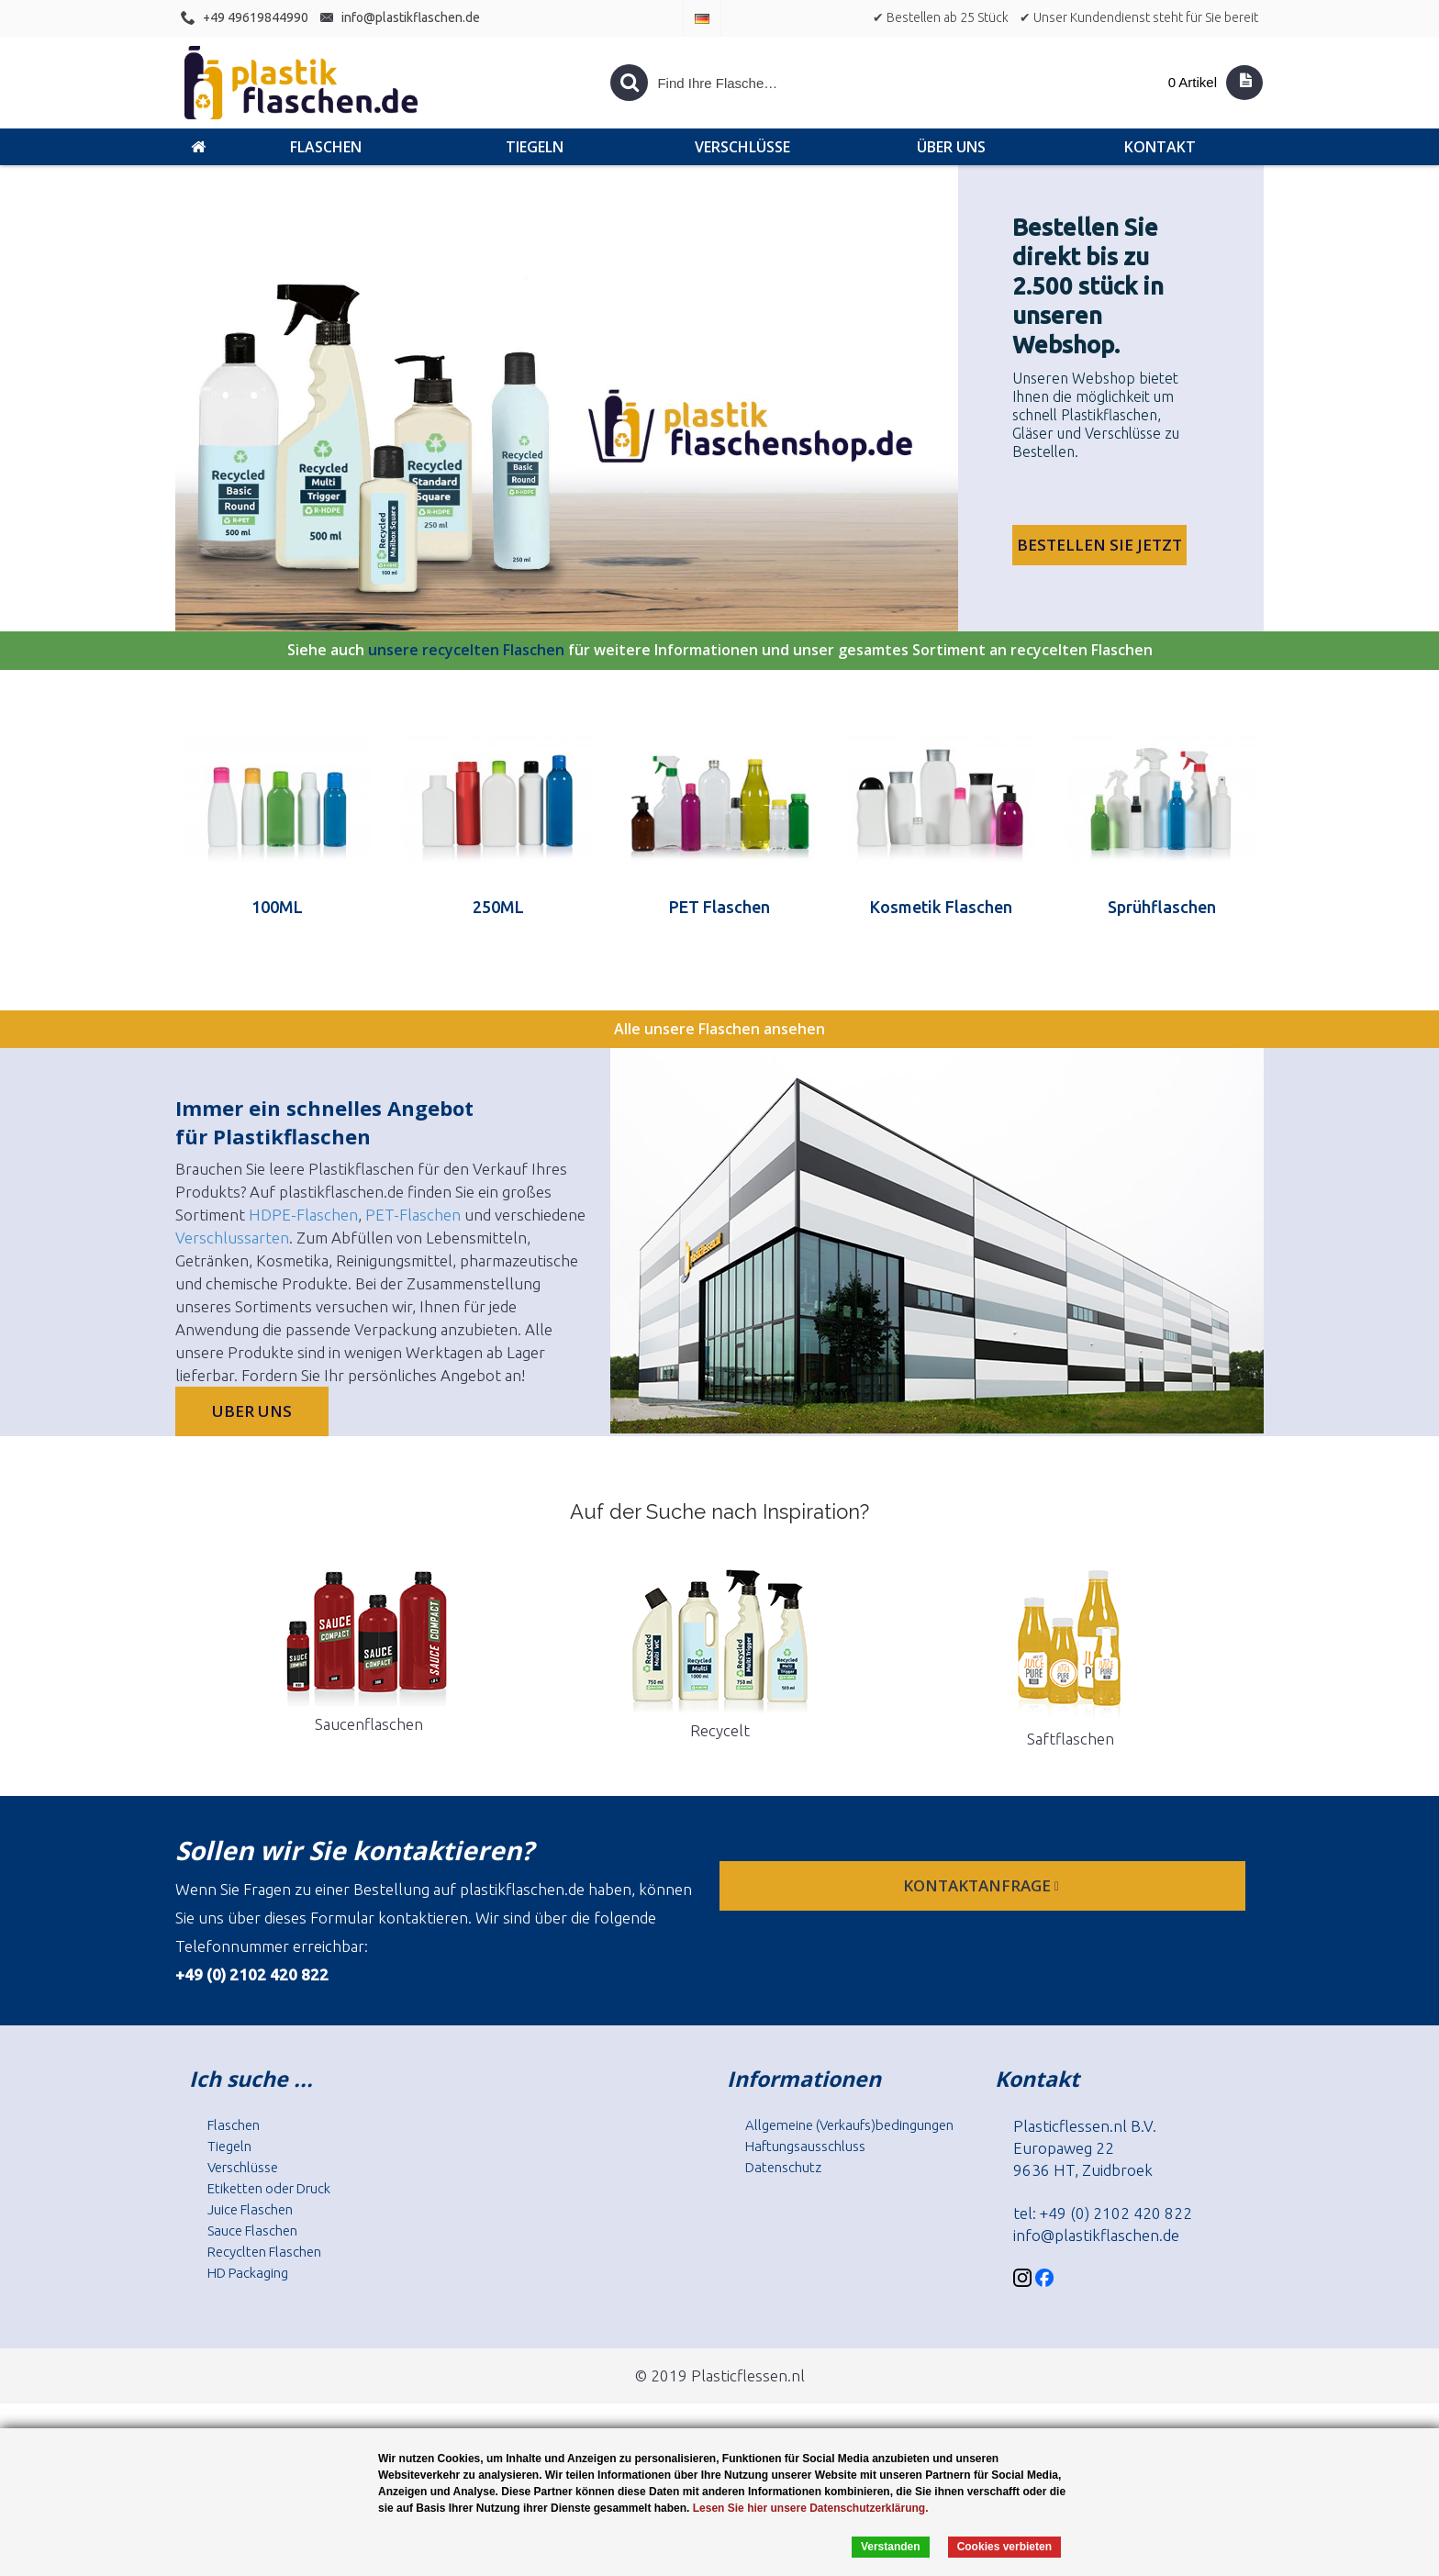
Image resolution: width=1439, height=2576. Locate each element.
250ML (498, 907)
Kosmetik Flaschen (941, 907)
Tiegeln (229, 2146)
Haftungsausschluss (805, 2146)
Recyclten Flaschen (264, 2251)
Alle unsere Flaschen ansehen (719, 1029)
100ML (277, 907)
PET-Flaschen (413, 1214)
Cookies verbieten (1004, 2546)
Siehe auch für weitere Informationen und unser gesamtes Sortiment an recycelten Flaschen (720, 650)
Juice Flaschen (250, 2209)
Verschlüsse (242, 2167)
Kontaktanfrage (983, 1885)
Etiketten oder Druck (268, 2188)
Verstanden (890, 2546)
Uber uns (252, 1411)
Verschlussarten (232, 1237)
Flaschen (233, 2125)
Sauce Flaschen (252, 2230)
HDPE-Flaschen (303, 1214)
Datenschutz (783, 2167)
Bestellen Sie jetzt (1099, 544)
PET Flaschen (719, 907)
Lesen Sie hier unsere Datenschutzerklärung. (811, 2508)
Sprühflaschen (1162, 907)
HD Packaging (247, 2272)
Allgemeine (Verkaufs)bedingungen (849, 2125)
